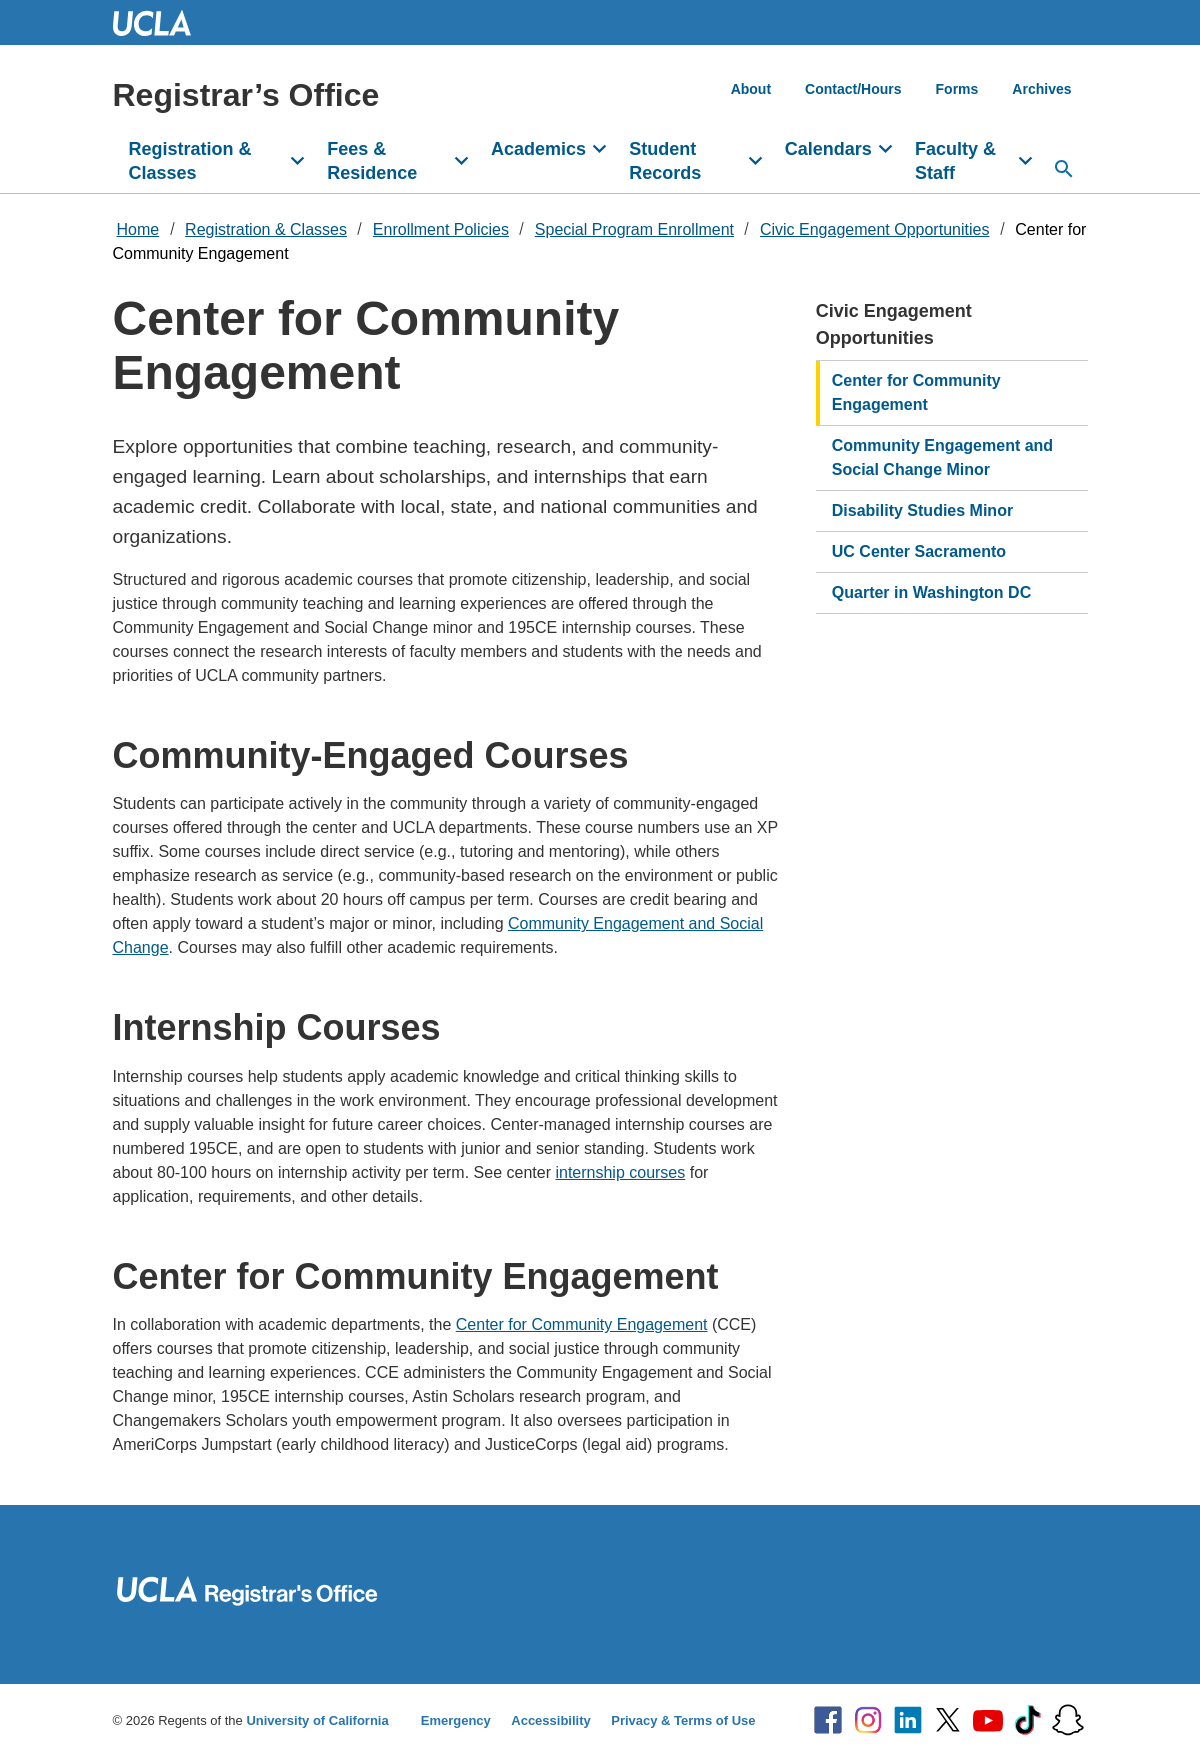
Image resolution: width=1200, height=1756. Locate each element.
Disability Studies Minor (922, 510)
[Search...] (1064, 169)
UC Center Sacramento (919, 551)
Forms (957, 89)
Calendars (828, 149)
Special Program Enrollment (634, 229)
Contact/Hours (853, 89)
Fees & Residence (372, 161)
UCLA (161, 22)
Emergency (456, 1720)
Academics (538, 149)
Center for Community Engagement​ (916, 392)
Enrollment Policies (441, 229)
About (751, 89)
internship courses (620, 1172)
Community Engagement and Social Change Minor (942, 457)
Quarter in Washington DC (931, 592)
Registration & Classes (190, 161)
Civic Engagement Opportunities (874, 229)
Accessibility (551, 1720)
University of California (317, 1720)
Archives (1041, 89)
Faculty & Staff (955, 161)
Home (138, 229)
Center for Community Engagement (582, 1324)
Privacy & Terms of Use (683, 1720)
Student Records (665, 161)
